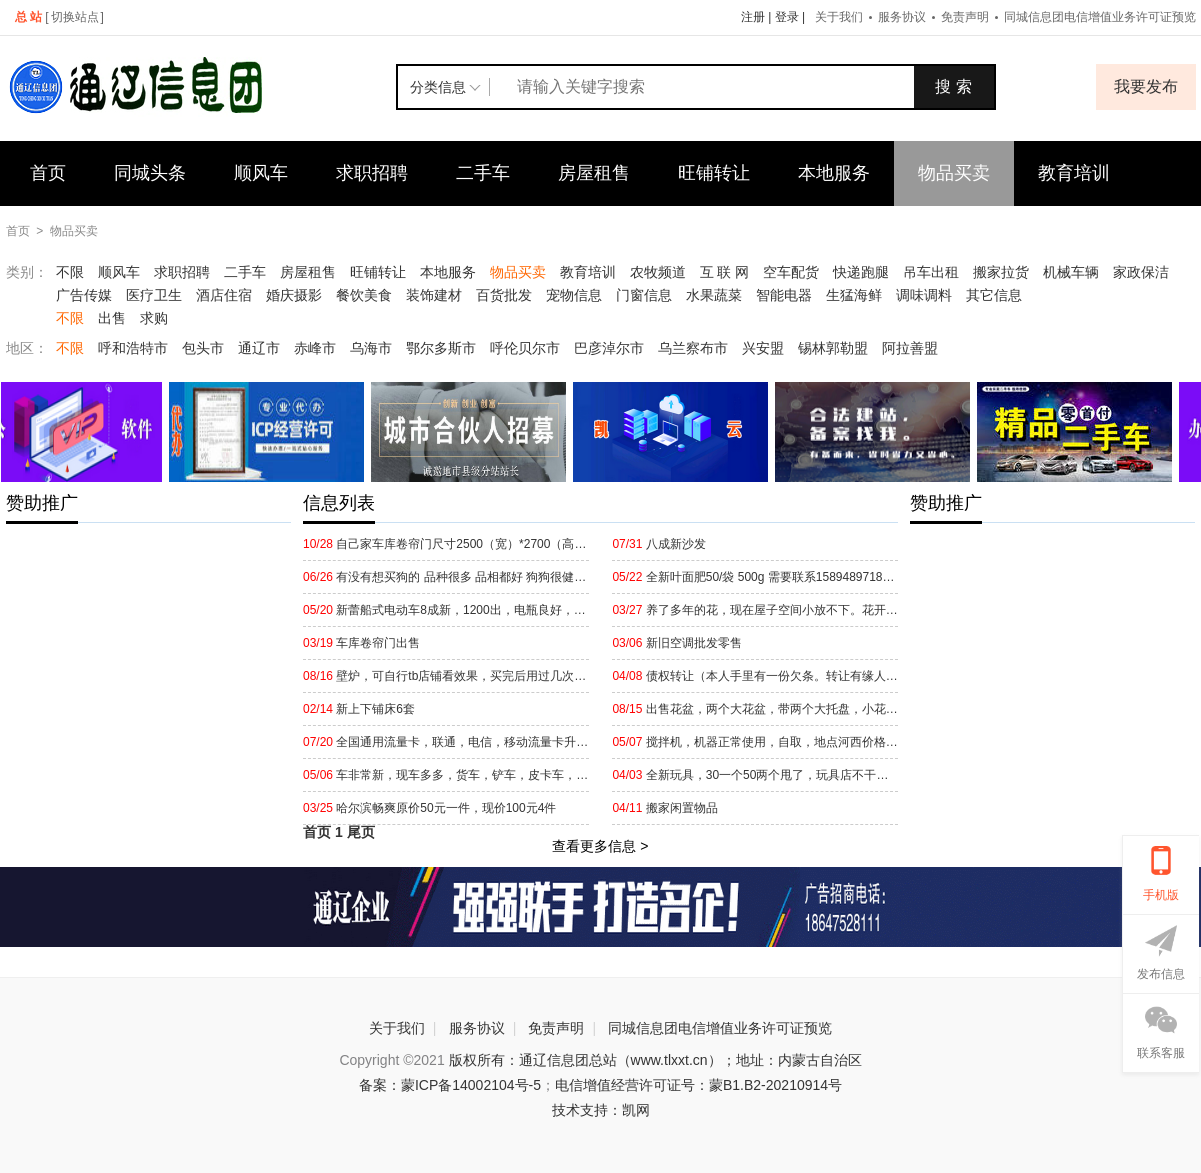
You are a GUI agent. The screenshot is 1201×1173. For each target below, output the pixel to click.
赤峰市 (315, 348)
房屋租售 (594, 173)
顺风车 (261, 173)
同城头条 (150, 173)
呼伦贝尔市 (525, 348)
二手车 (483, 173)
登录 (787, 17)
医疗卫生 (154, 295)
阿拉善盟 (910, 348)
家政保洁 (1141, 272)
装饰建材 (434, 295)
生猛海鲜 (854, 295)
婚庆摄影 (294, 295)
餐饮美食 (364, 295)
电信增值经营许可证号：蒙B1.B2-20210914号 (698, 1085)
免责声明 (965, 17)
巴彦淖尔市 (609, 348)
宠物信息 (574, 295)
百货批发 (504, 295)
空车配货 (791, 272)
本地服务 (834, 173)
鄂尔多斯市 (441, 348)
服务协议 (902, 17)
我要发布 (1146, 86)
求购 (154, 318)
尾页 (361, 832)
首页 (48, 173)
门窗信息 (644, 295)
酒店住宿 (224, 295)
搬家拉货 (1001, 272)
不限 (70, 272)
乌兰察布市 (693, 348)
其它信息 (994, 295)
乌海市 (371, 348)
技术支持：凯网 (601, 1110)
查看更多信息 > (600, 846)
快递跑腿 (861, 272)
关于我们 (839, 17)
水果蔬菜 (714, 295)
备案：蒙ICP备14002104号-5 (450, 1085)
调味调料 (924, 295)
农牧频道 (658, 272)
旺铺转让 (714, 173)
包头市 (203, 348)
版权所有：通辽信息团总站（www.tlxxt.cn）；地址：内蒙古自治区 (655, 1060)
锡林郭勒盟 (833, 348)
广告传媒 (84, 295)
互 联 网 (725, 272)
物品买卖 (954, 173)
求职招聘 (372, 173)
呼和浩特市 (133, 348)
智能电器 (784, 295)
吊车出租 (931, 272)
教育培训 (1074, 173)
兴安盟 (763, 348)
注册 (753, 17)
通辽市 (259, 348)
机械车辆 (1071, 272)
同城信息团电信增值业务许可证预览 (720, 1028)
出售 (112, 318)
